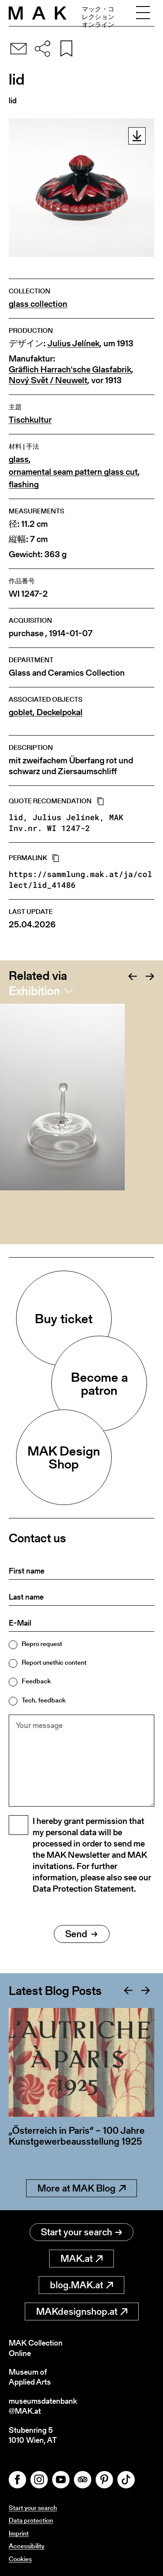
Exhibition (34, 990)
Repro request (42, 1643)
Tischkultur (30, 419)
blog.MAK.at (81, 2285)
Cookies (20, 2558)
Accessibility (26, 2545)
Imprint (19, 2533)
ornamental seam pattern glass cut (73, 472)
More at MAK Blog (81, 2188)
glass (19, 459)
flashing (24, 484)
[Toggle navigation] (143, 13)
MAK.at (81, 2258)
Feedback (36, 1681)
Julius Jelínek (73, 343)
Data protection (31, 2520)
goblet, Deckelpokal (46, 712)
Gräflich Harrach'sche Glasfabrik (70, 369)
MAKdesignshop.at (81, 2311)
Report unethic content (54, 1662)
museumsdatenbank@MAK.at (43, 2406)
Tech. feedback (44, 1700)
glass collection (38, 304)
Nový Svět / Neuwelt (48, 380)
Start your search (81, 2232)
